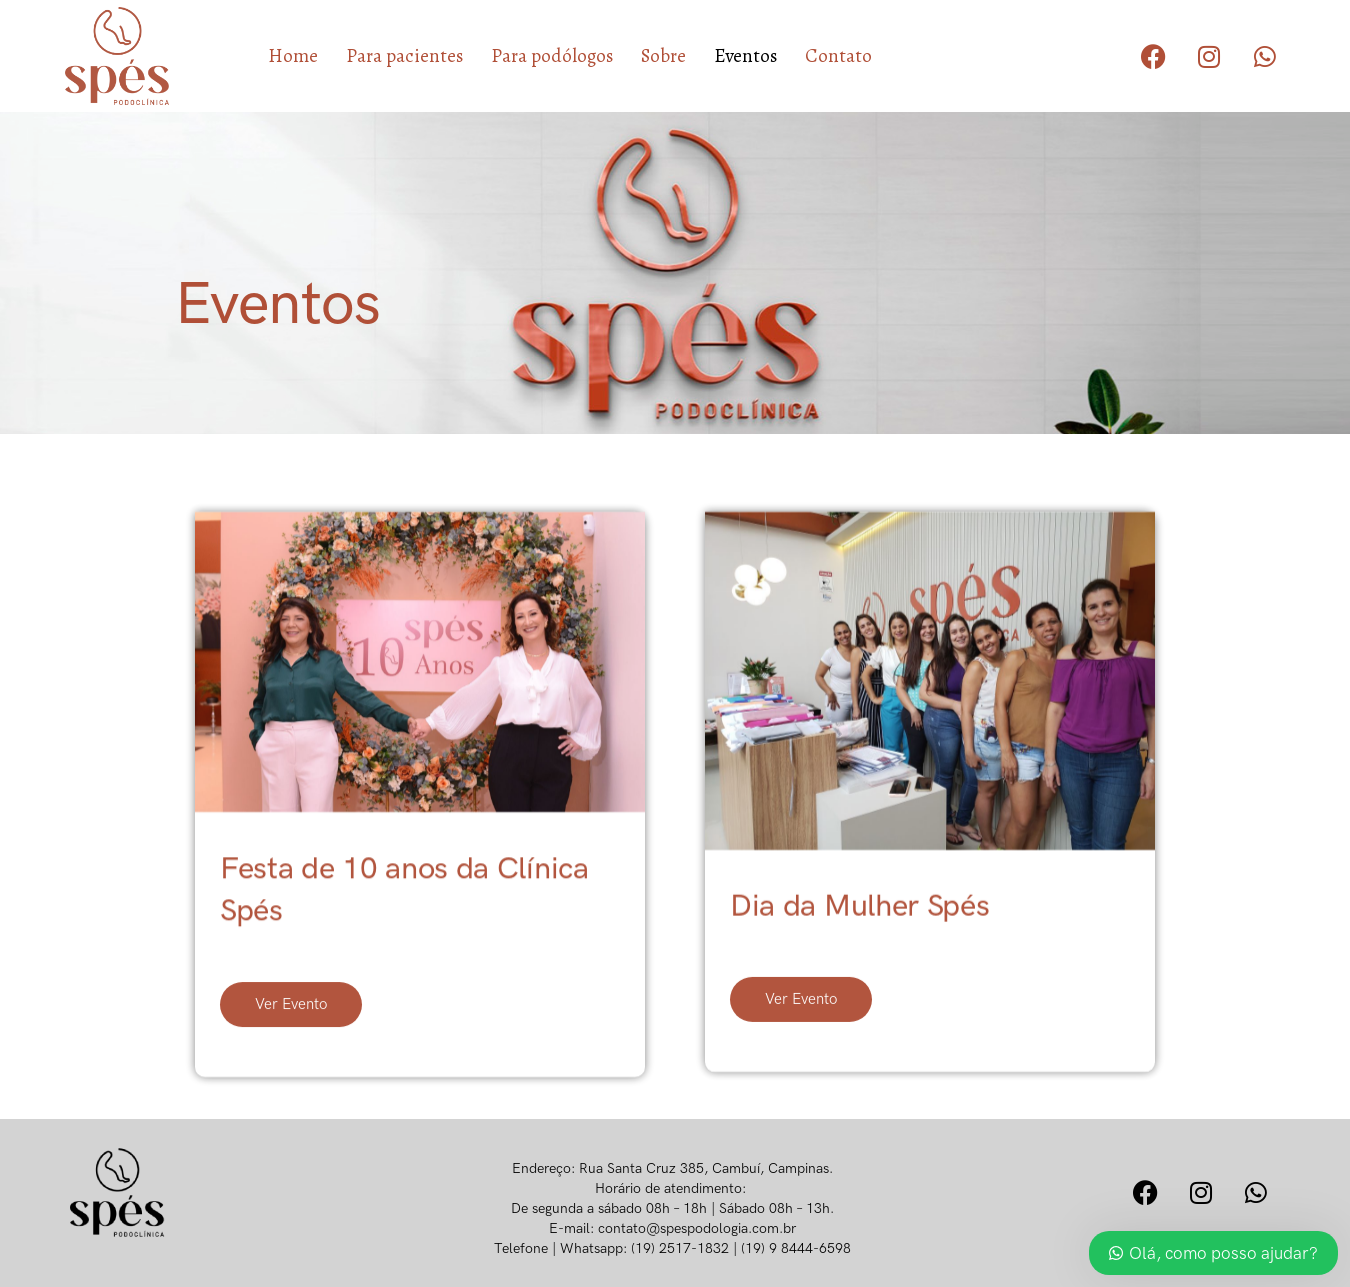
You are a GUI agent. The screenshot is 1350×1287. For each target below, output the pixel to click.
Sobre (663, 56)
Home (293, 56)
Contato (838, 56)
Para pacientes (404, 56)
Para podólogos (552, 56)
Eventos (745, 56)
